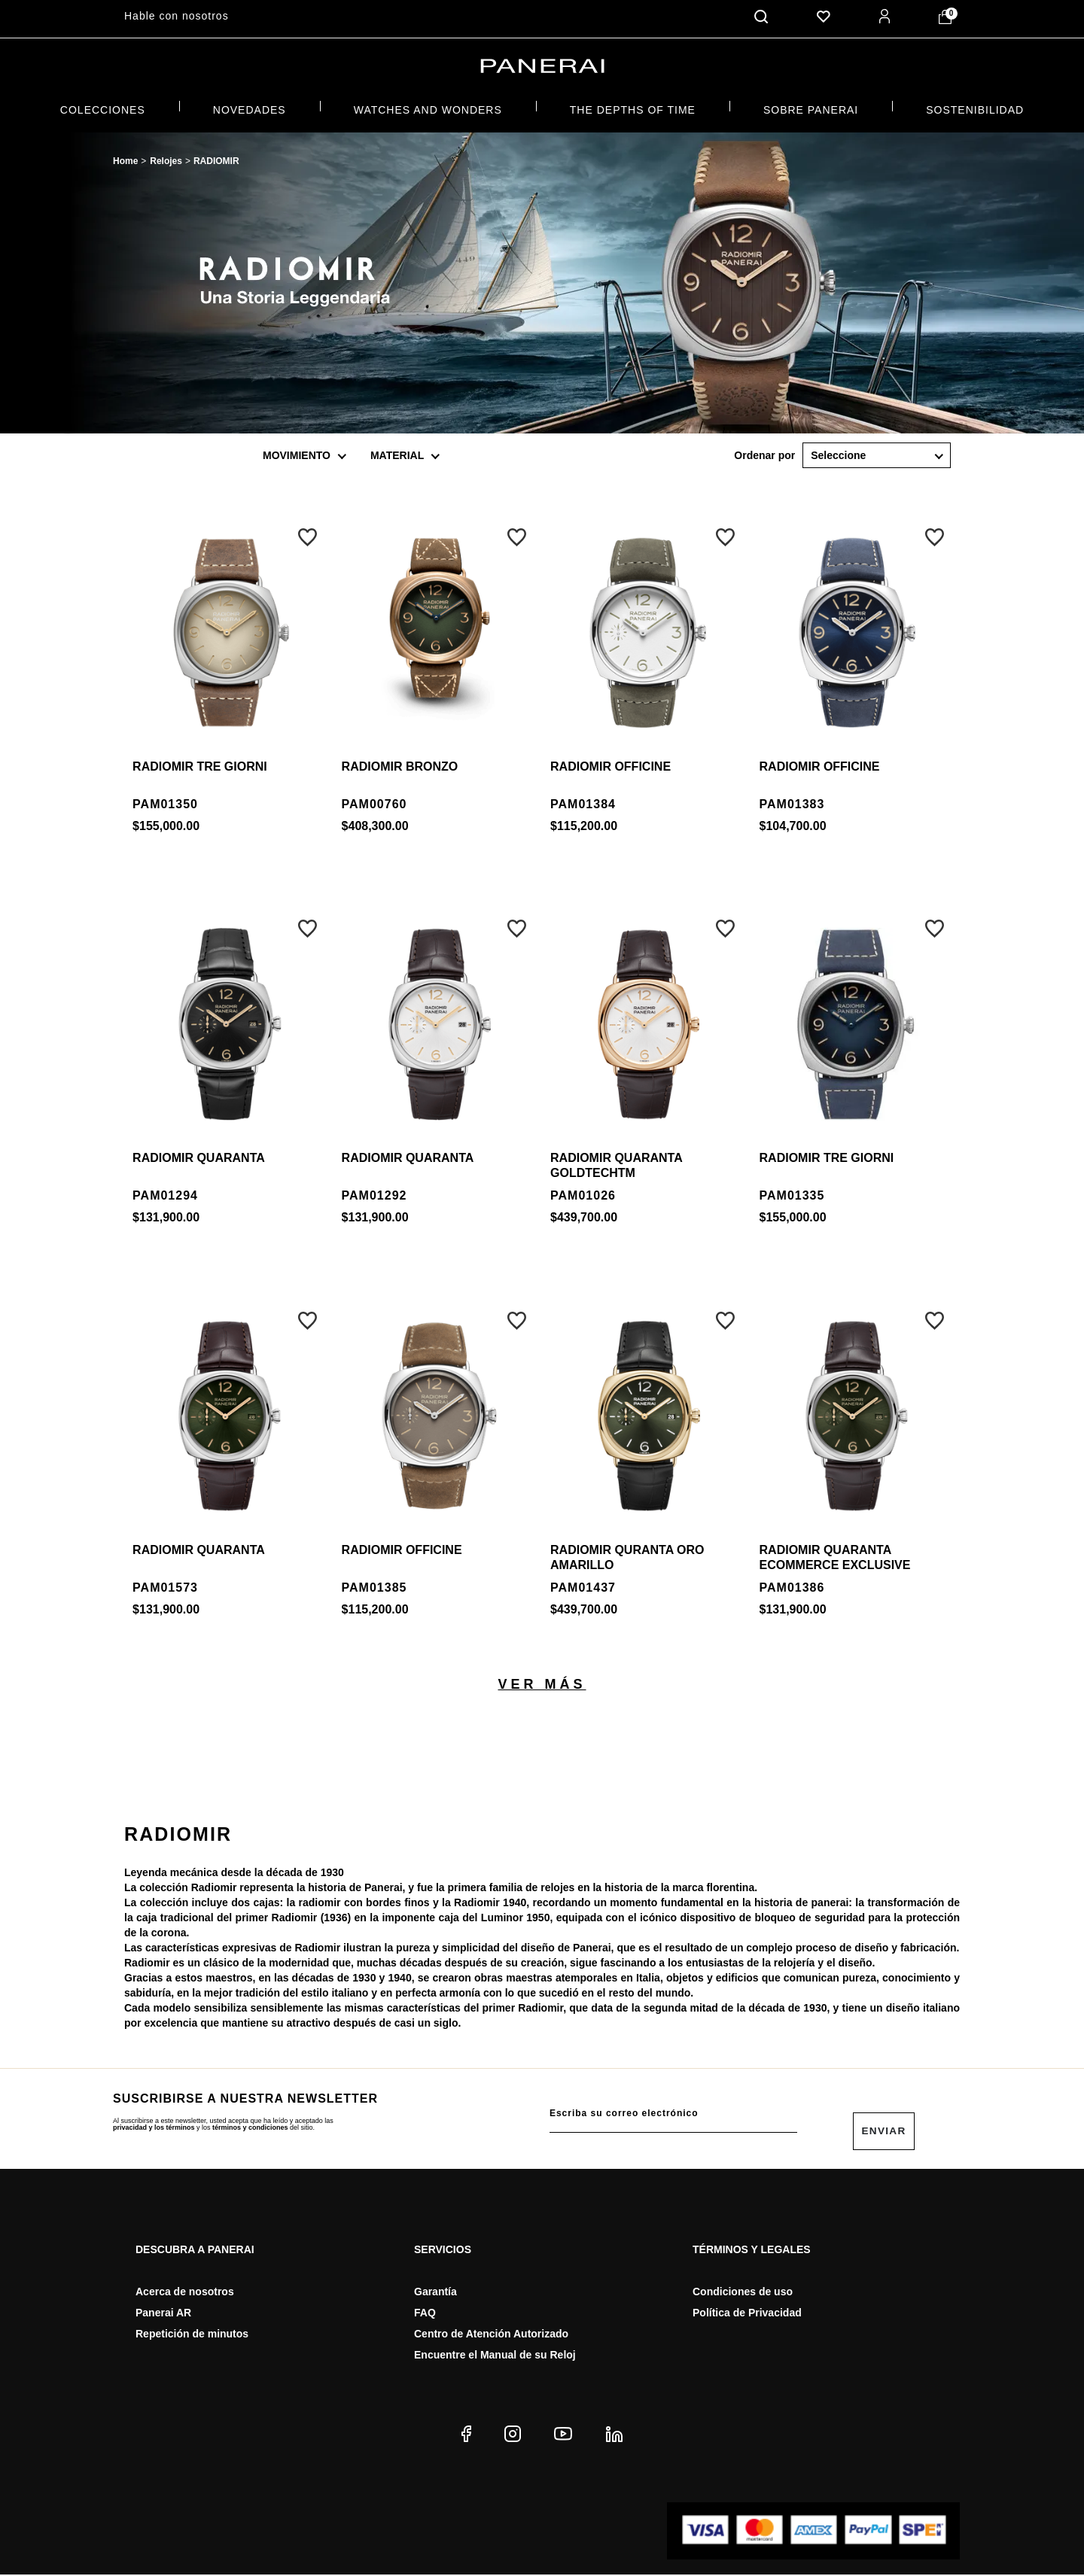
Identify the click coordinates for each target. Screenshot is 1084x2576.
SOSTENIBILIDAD (975, 106)
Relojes (166, 158)
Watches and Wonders (428, 106)
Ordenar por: (764, 451)
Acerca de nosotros (185, 2293)
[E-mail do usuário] (673, 2110)
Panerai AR (163, 2314)
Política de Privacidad (747, 2314)
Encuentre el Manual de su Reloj (495, 2356)
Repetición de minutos (192, 2335)
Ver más (542, 1680)
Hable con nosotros (176, 16)
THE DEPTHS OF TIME (633, 106)
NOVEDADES (249, 106)
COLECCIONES (102, 106)
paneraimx (125, 159)
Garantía (435, 2293)
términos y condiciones (250, 2123)
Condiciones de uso (743, 2293)
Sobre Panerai (810, 106)
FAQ (425, 2314)
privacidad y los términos (154, 2123)
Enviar (884, 2132)
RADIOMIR (216, 158)
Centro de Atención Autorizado (491, 2335)
